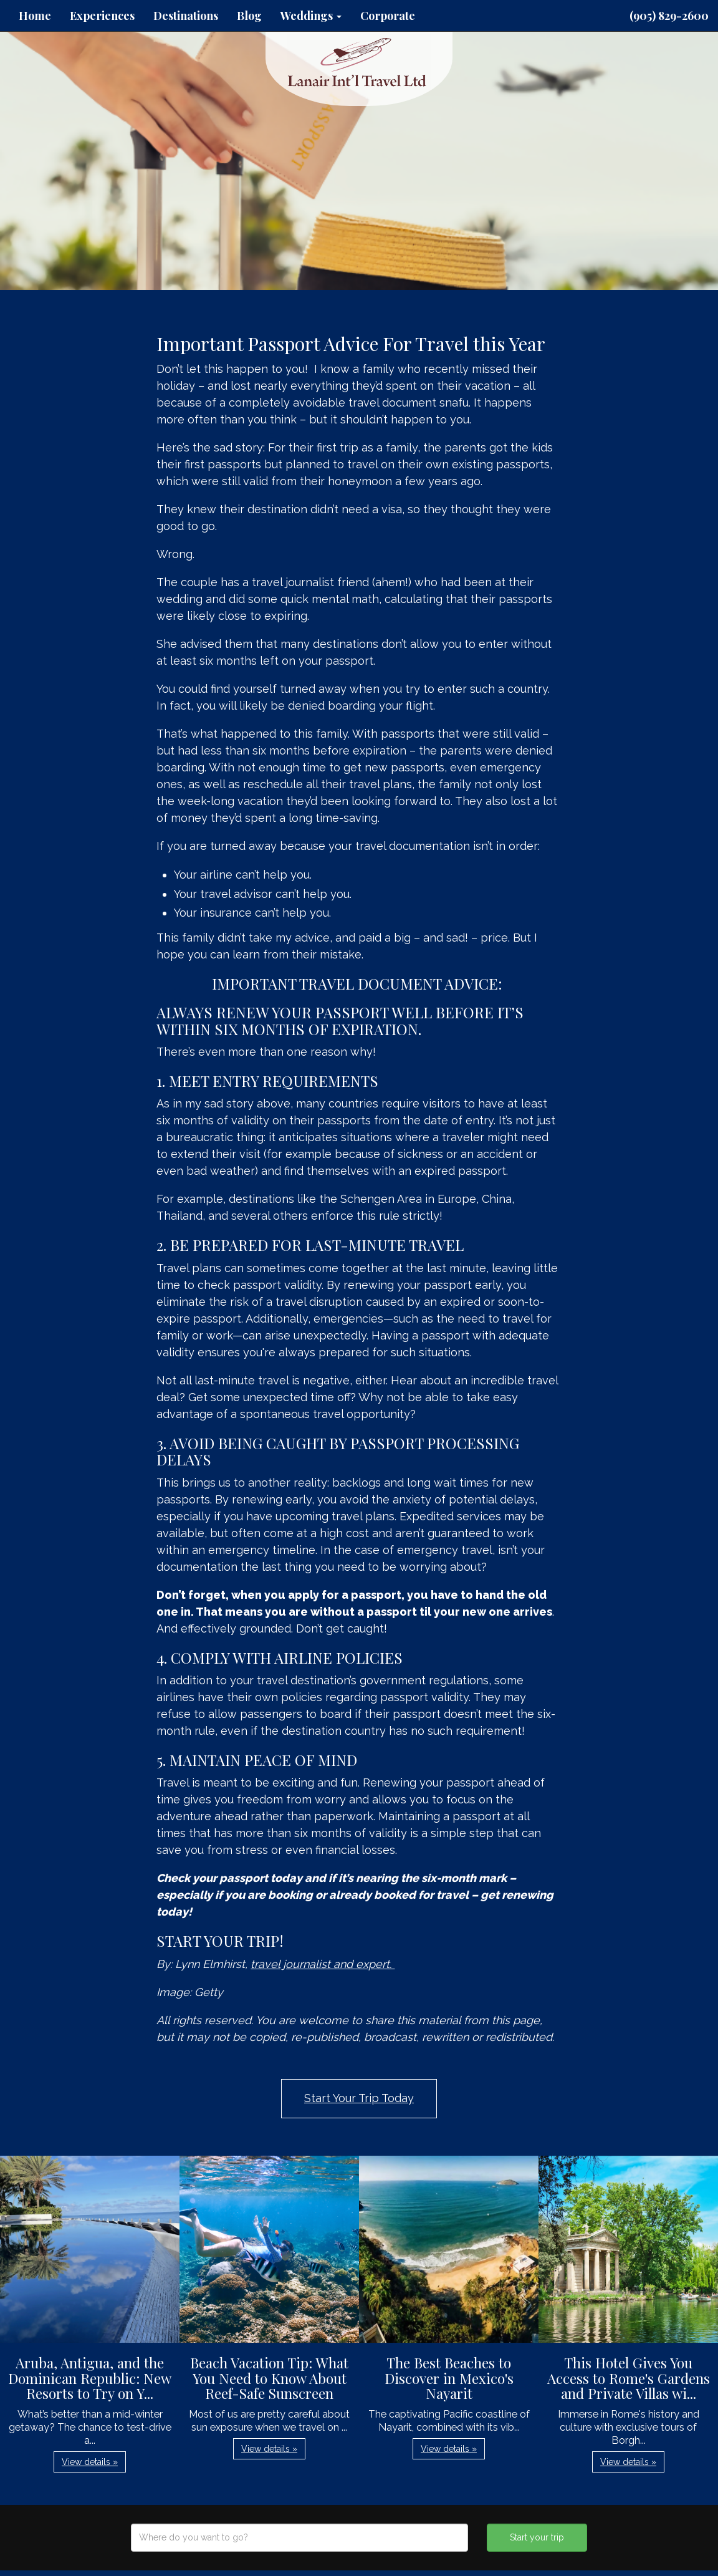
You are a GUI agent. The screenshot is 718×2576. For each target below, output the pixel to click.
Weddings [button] (311, 15)
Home (35, 15)
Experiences (102, 15)
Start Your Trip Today (359, 2098)
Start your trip (537, 2537)
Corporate (387, 15)
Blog (249, 15)
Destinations (185, 15)
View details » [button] (90, 2462)
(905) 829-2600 (669, 15)
